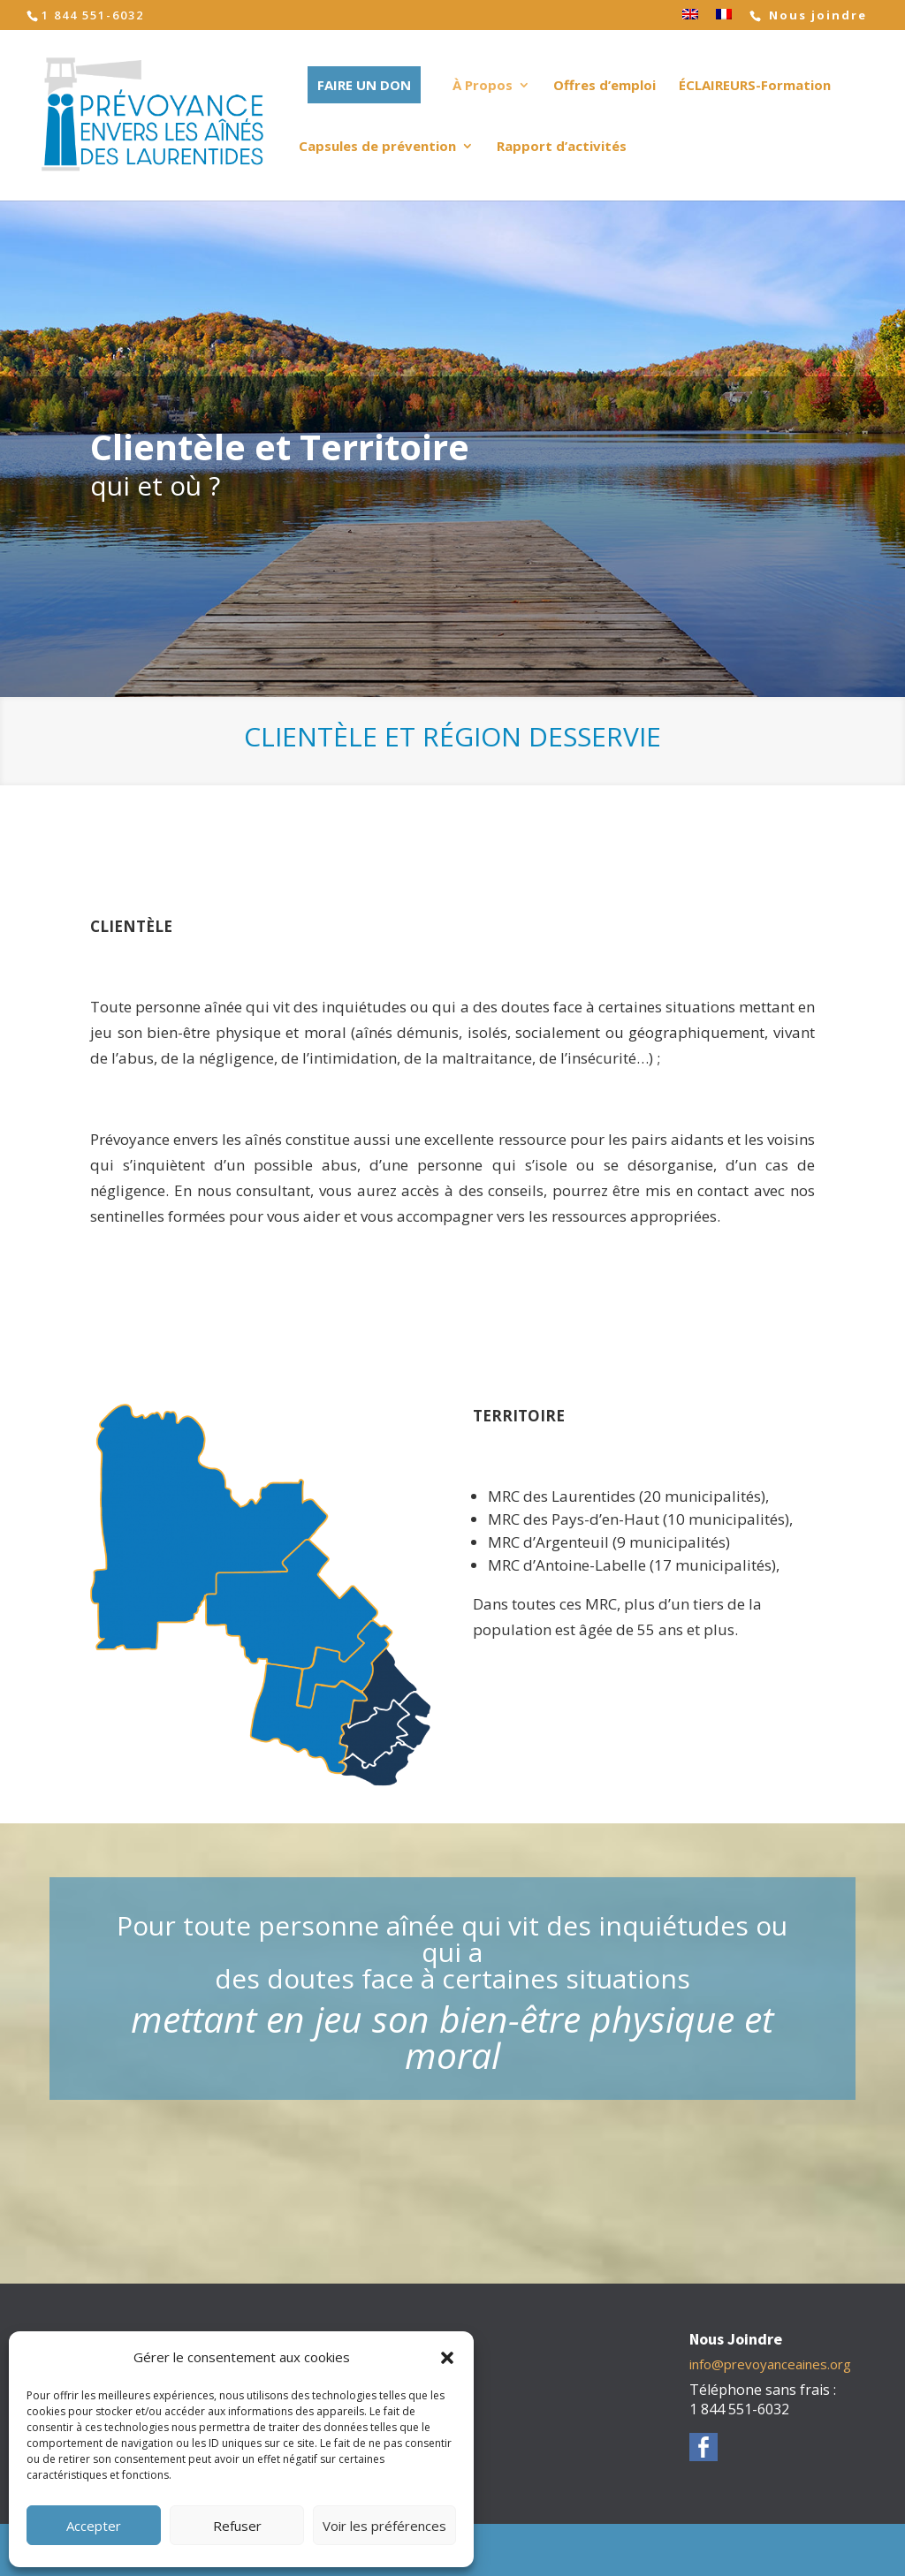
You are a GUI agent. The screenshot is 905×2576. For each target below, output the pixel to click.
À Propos (482, 86)
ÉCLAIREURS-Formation (755, 86)
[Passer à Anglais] (690, 19)
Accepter (93, 2525)
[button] (447, 2358)
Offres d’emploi (604, 86)
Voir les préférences (384, 2525)
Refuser (237, 2525)
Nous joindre (815, 16)
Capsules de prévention (377, 147)
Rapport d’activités (562, 147)
